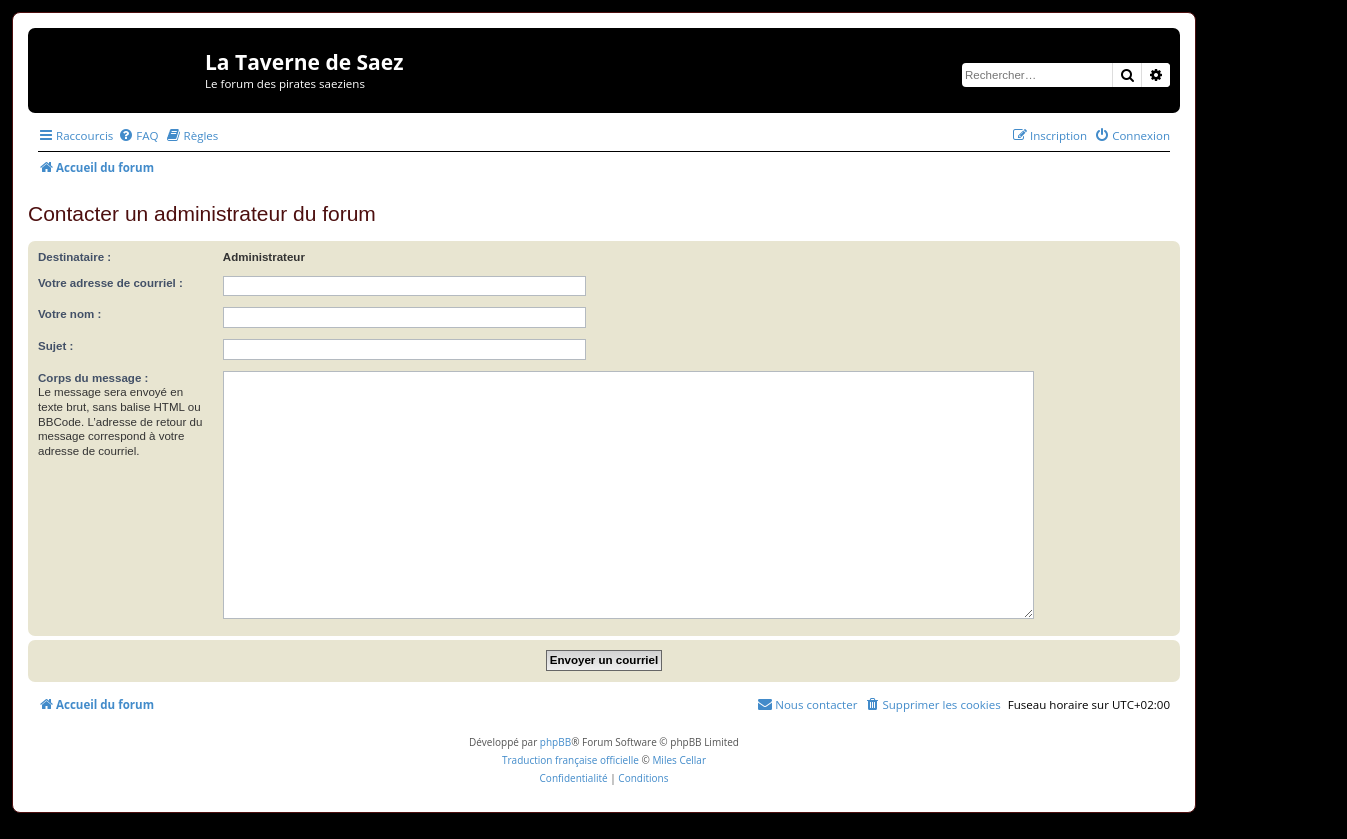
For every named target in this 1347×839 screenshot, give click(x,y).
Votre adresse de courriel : (110, 283)
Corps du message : (93, 378)
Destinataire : (74, 257)
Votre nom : (69, 314)
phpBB (555, 742)
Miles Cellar (679, 760)
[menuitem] (138, 135)
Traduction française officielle (570, 760)
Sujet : (55, 346)
